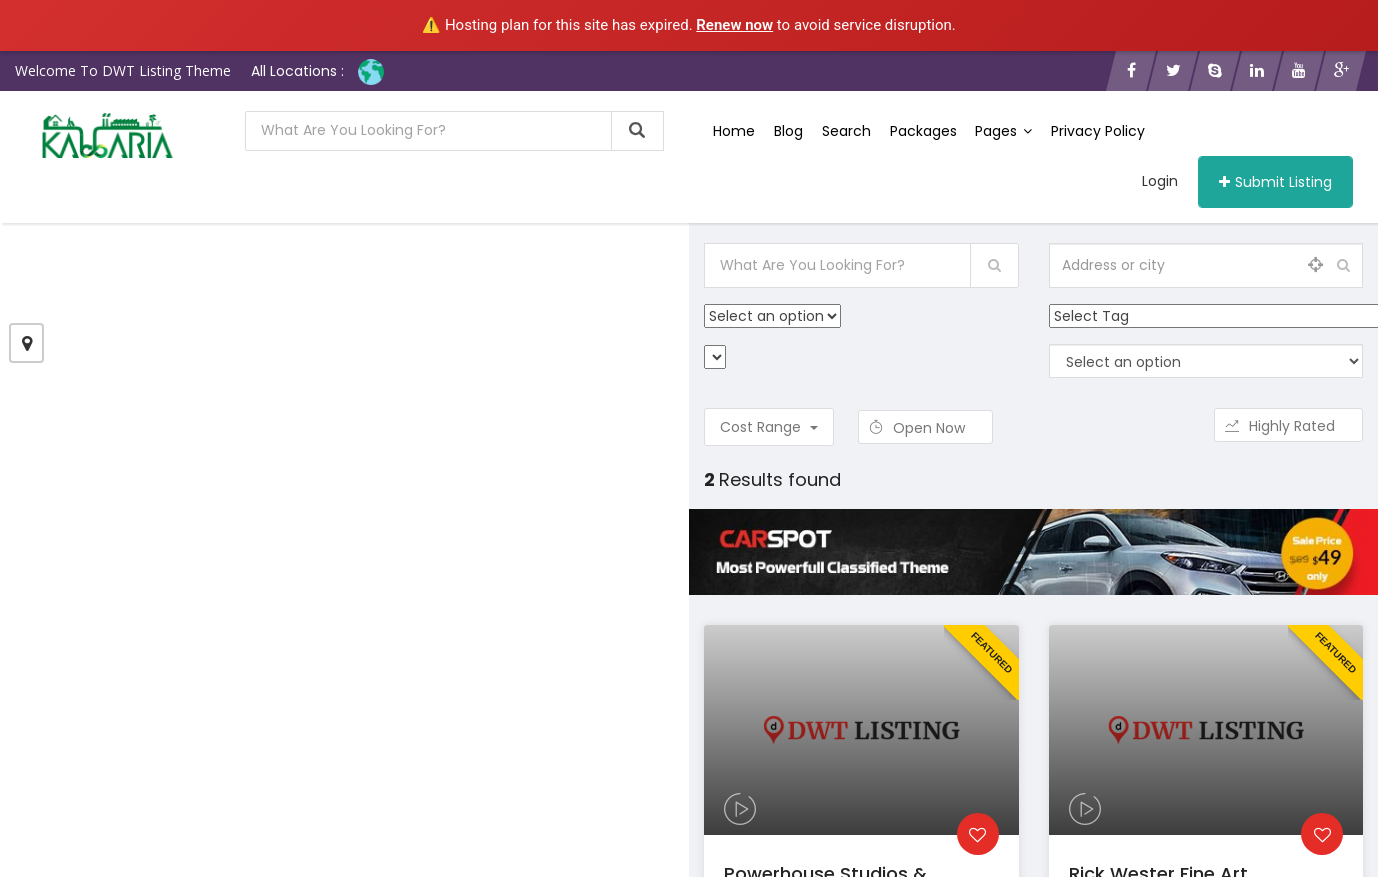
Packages (920, 131)
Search (844, 131)
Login (1160, 181)
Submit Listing (1275, 182)
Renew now (734, 25)
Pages (1000, 131)
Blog (787, 131)
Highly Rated (1288, 426)
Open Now (925, 428)
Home (734, 131)
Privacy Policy (1094, 131)
